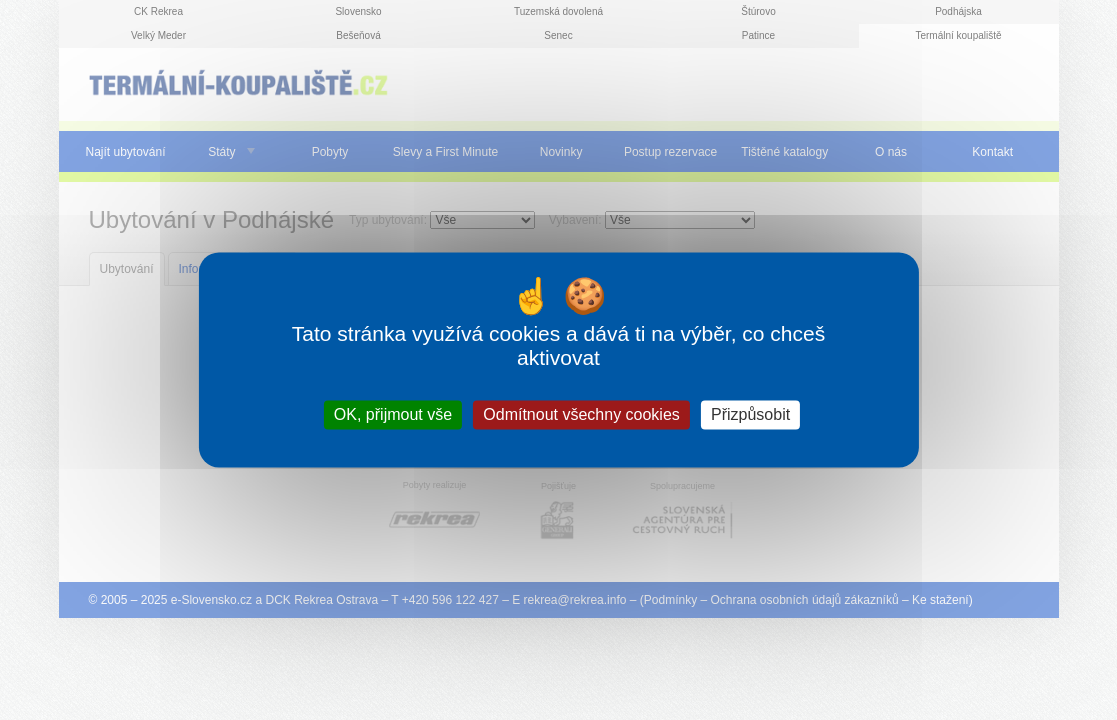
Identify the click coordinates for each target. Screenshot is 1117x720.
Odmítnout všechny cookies (581, 414)
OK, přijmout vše (393, 414)
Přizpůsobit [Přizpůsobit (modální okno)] (750, 414)
